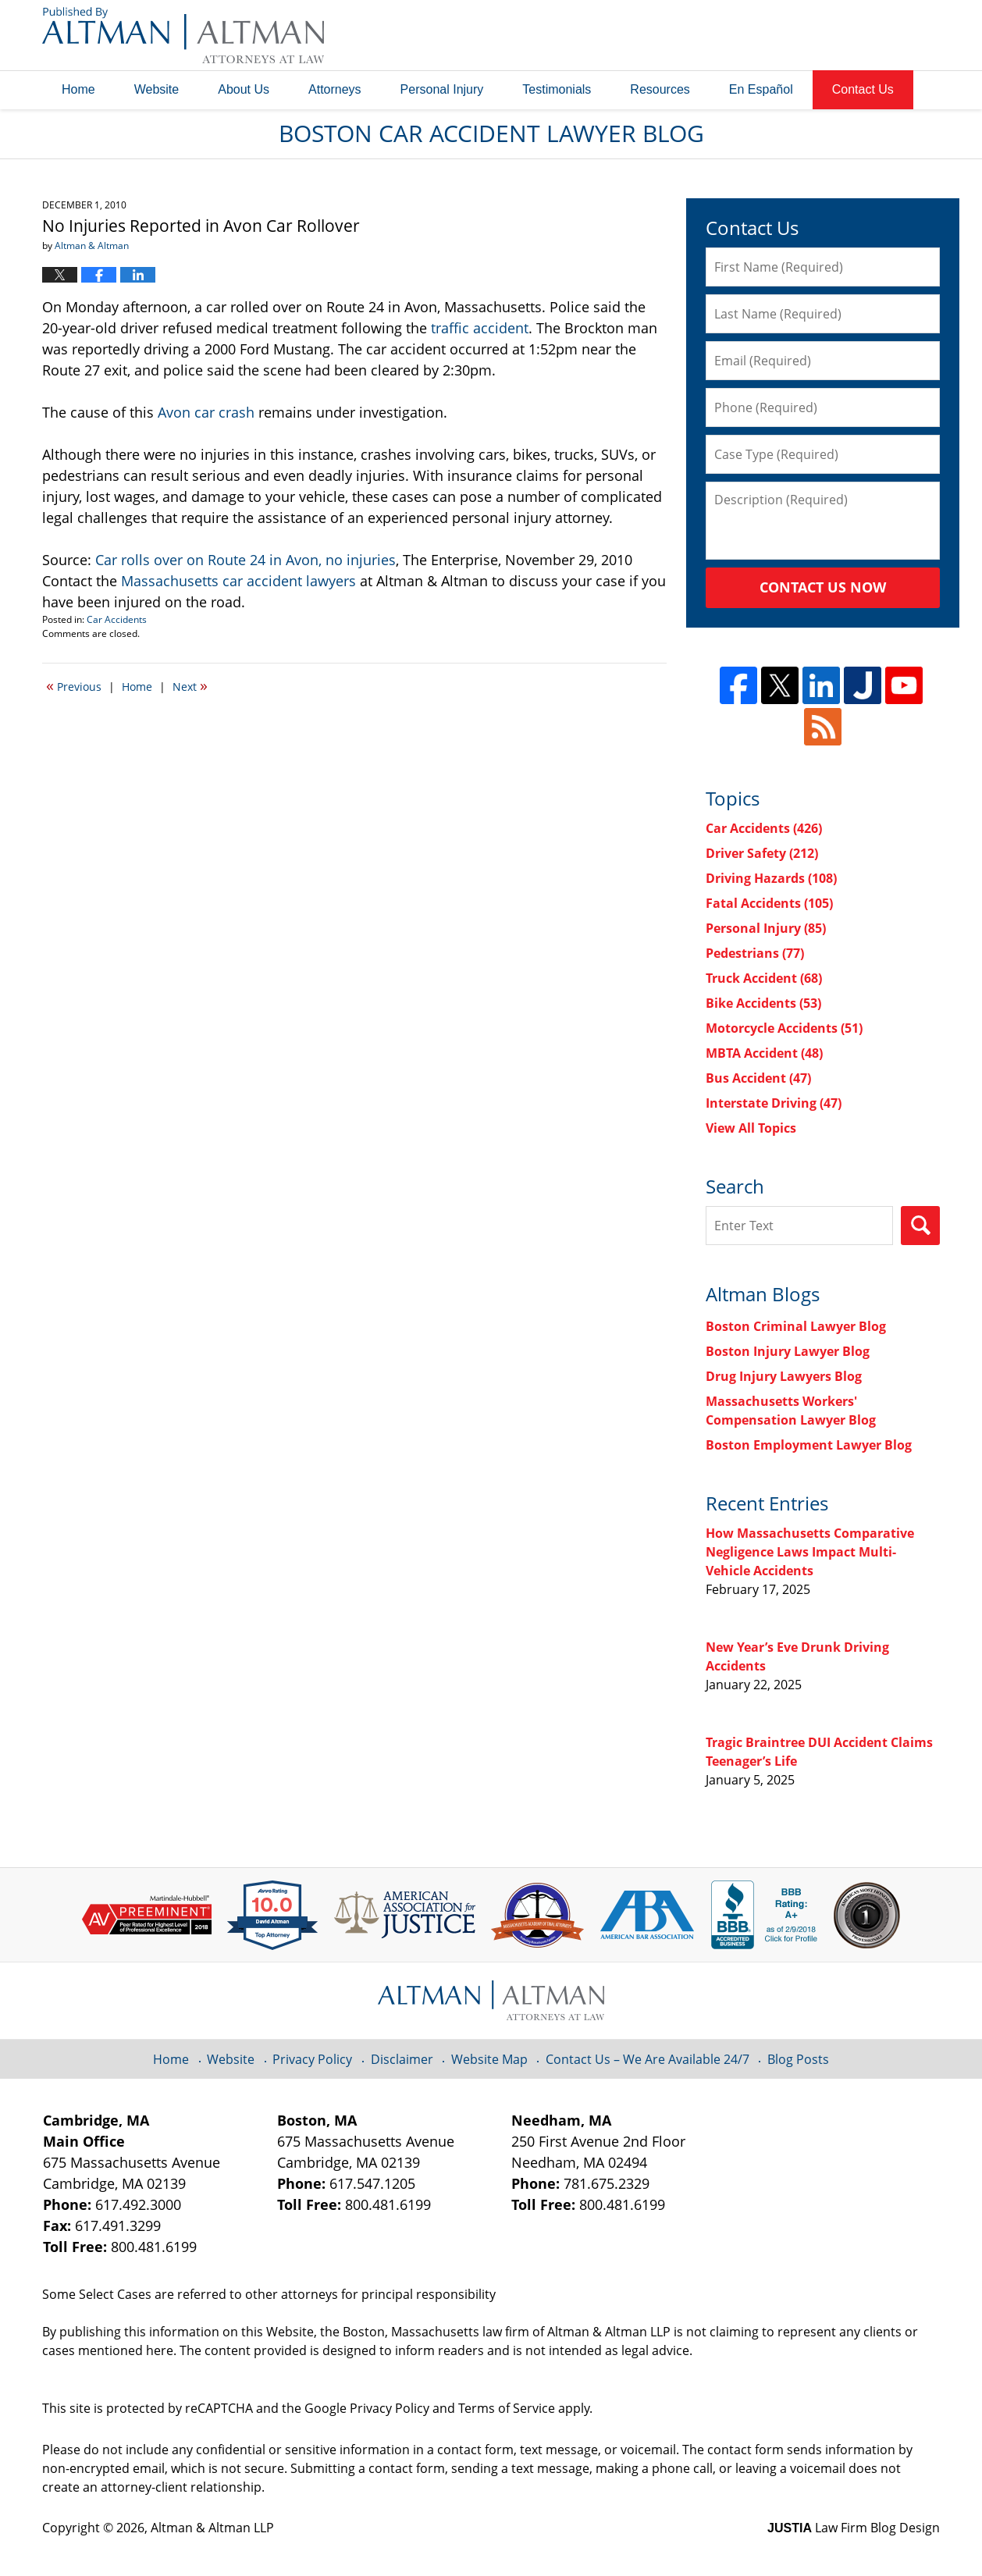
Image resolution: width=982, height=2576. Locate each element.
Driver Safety (762, 853)
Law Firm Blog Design (853, 2527)
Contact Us (863, 89)
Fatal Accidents (769, 903)
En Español (761, 89)
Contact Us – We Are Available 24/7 (647, 2059)
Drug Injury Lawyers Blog (784, 1376)
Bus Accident (758, 1078)
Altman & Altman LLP (212, 2527)
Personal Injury (442, 89)
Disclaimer (402, 2059)
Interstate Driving (773, 1103)
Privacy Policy (312, 2059)
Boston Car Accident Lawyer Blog (183, 35)
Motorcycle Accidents (784, 1028)
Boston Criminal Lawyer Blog (796, 1326)
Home (78, 89)
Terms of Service (506, 2408)
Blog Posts (798, 2059)
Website (157, 89)
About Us (243, 89)
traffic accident (479, 327)
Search (920, 1225)
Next (190, 685)
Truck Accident (764, 978)
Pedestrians (755, 953)
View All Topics (751, 1128)
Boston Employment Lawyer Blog (809, 1444)
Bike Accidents (763, 1003)
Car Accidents (117, 619)
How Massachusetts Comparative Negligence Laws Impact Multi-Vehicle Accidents (810, 1552)
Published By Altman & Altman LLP (781, 35)
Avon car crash (206, 412)
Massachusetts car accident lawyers (238, 580)
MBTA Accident (764, 1053)
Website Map (489, 2059)
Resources (659, 89)
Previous (73, 685)
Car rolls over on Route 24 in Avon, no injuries (245, 559)
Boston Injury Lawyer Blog (788, 1351)
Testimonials (556, 89)
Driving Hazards (771, 878)
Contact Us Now (823, 587)
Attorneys (334, 89)
